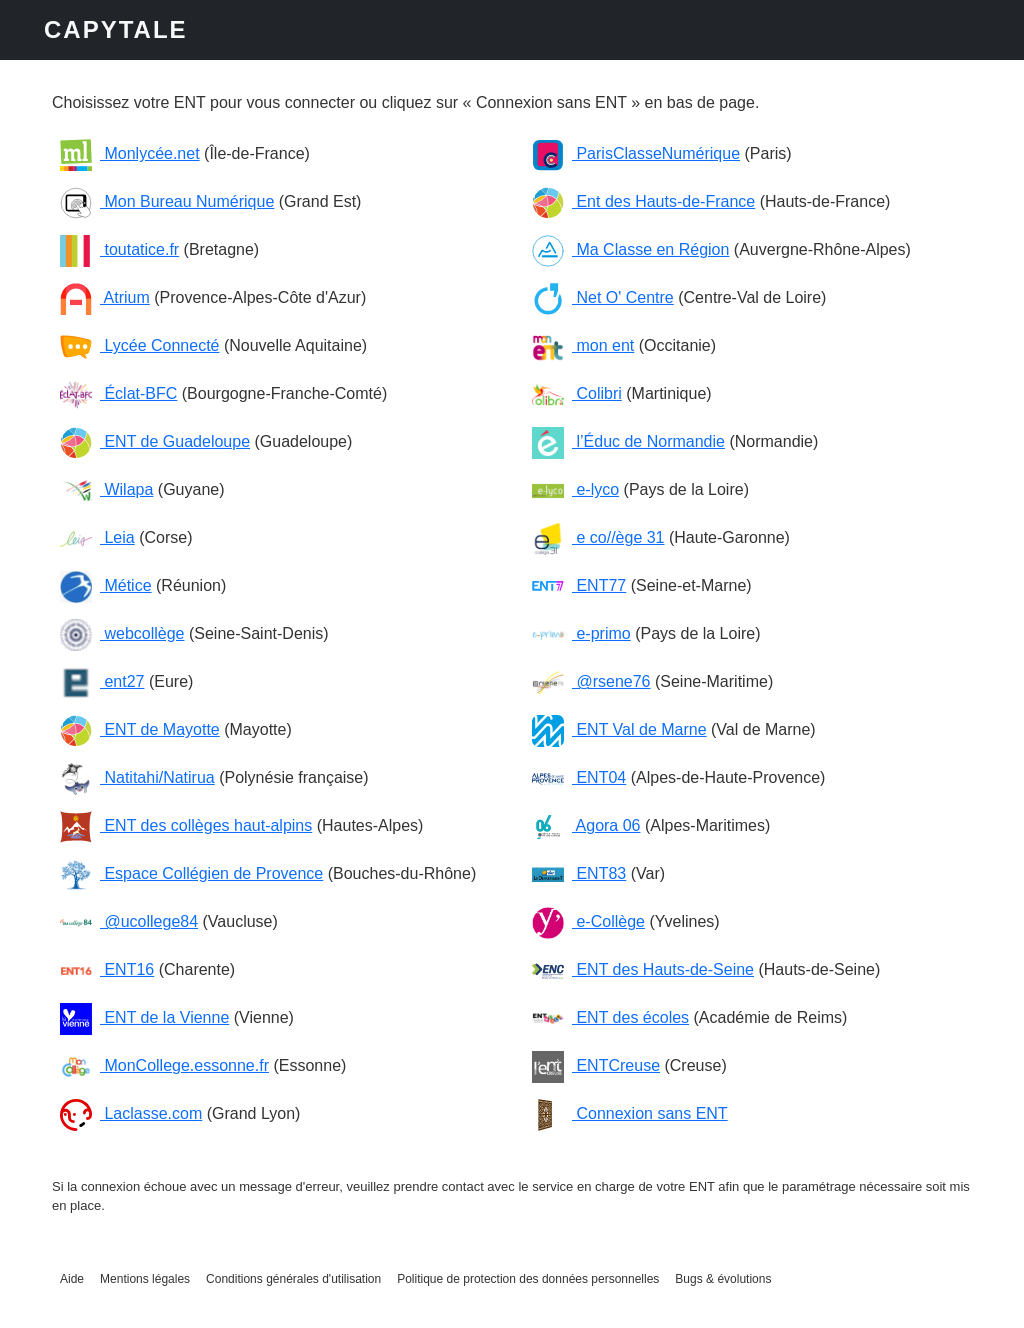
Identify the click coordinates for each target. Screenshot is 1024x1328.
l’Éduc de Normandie (628, 441)
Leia (97, 537)
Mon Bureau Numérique (167, 201)
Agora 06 (586, 825)
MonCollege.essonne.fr (164, 1065)
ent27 (102, 681)
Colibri (577, 393)
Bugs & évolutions (723, 1279)
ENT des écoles (610, 1017)
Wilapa (106, 489)
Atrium (105, 297)
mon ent (583, 345)
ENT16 (107, 969)
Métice (106, 585)
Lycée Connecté (139, 345)
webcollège (122, 633)
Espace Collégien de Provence (191, 873)
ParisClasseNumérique (636, 153)
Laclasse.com (131, 1113)
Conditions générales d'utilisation (293, 1279)
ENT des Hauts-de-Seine (643, 969)
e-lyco (575, 489)
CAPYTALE (116, 29)
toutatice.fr (119, 249)
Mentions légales (145, 1279)
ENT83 (579, 873)
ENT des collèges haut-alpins (186, 825)
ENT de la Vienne (144, 1017)
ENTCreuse (596, 1065)
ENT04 (579, 777)
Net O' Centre (603, 297)
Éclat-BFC (118, 393)
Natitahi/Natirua (137, 777)
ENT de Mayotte (140, 729)
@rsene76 (591, 681)
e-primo (581, 633)
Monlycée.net (130, 153)
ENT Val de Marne (619, 729)
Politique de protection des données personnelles (528, 1279)
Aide (72, 1279)
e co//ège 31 (598, 537)
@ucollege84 (129, 921)
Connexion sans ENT (630, 1113)
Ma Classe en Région (630, 249)
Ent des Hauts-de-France (643, 201)
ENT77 (579, 585)
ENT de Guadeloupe (155, 441)
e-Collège (588, 921)
